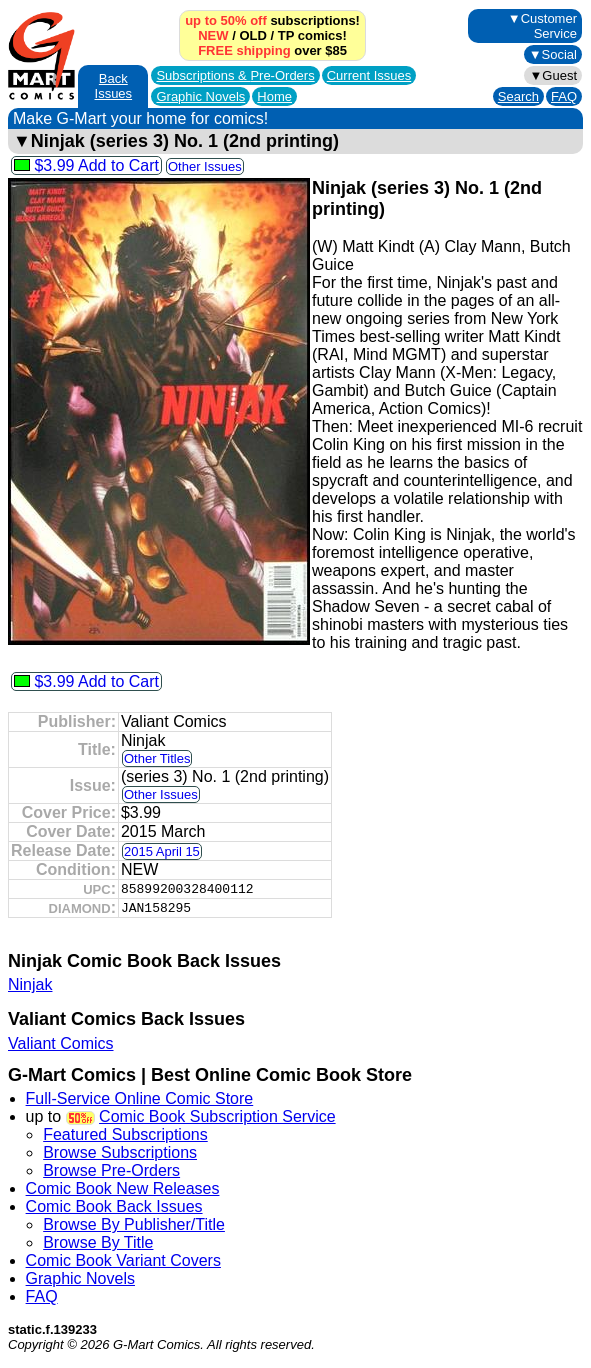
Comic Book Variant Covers (123, 1260)
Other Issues (205, 166)
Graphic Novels (200, 96)
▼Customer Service (542, 26)
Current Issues (369, 75)
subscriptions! (272, 20)
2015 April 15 (162, 851)
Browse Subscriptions (120, 1152)
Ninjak (30, 984)
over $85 (272, 50)
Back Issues (114, 86)
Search (518, 96)
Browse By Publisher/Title (134, 1224)
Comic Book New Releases (123, 1188)
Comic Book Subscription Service (217, 1116)
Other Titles (157, 758)
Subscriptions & (235, 75)
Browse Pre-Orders (111, 1170)
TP (286, 35)
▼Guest (553, 75)
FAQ (564, 96)
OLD (252, 35)
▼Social (553, 54)
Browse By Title (98, 1242)
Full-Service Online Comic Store (140, 1098)
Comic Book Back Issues (114, 1206)
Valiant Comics (61, 1043)
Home (274, 96)
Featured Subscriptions (125, 1134)
